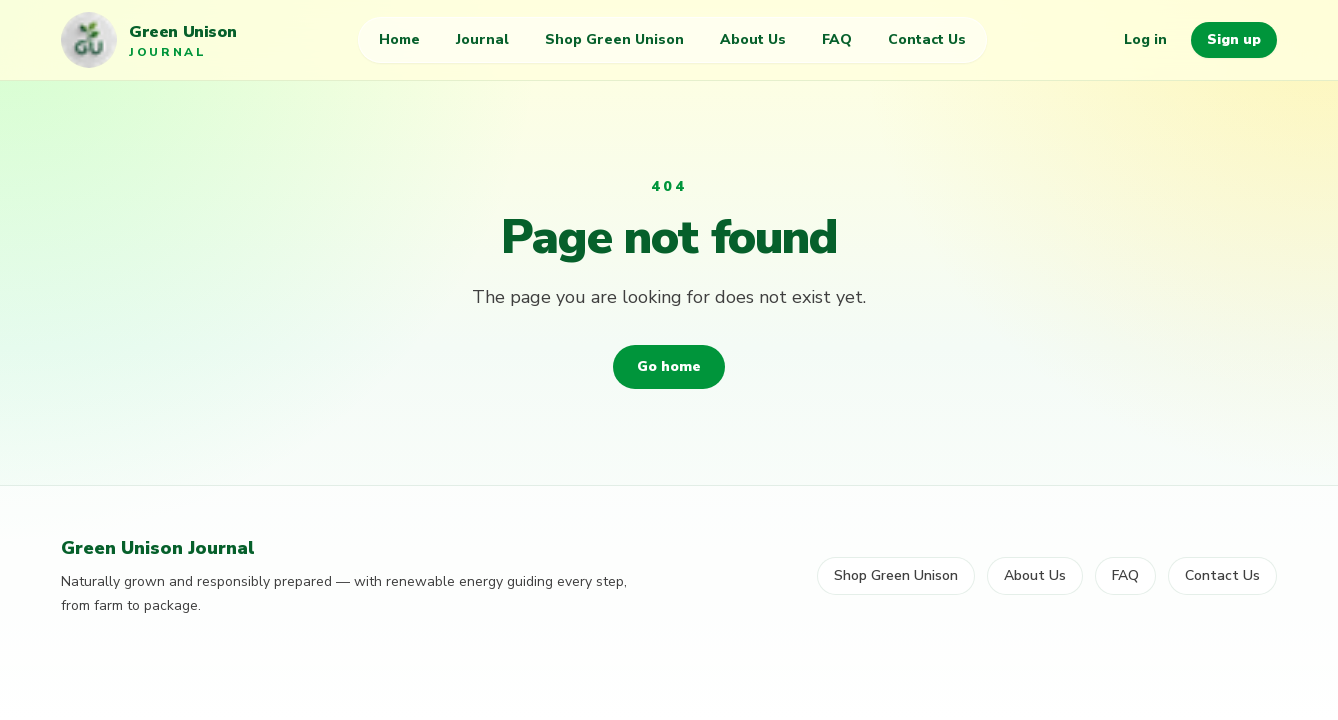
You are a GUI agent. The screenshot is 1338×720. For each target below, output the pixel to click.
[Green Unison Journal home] (148, 40)
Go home (669, 366)
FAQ (837, 39)
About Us (753, 39)
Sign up (1234, 39)
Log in (1145, 39)
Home (399, 39)
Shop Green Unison (614, 39)
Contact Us (927, 39)
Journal (482, 39)
